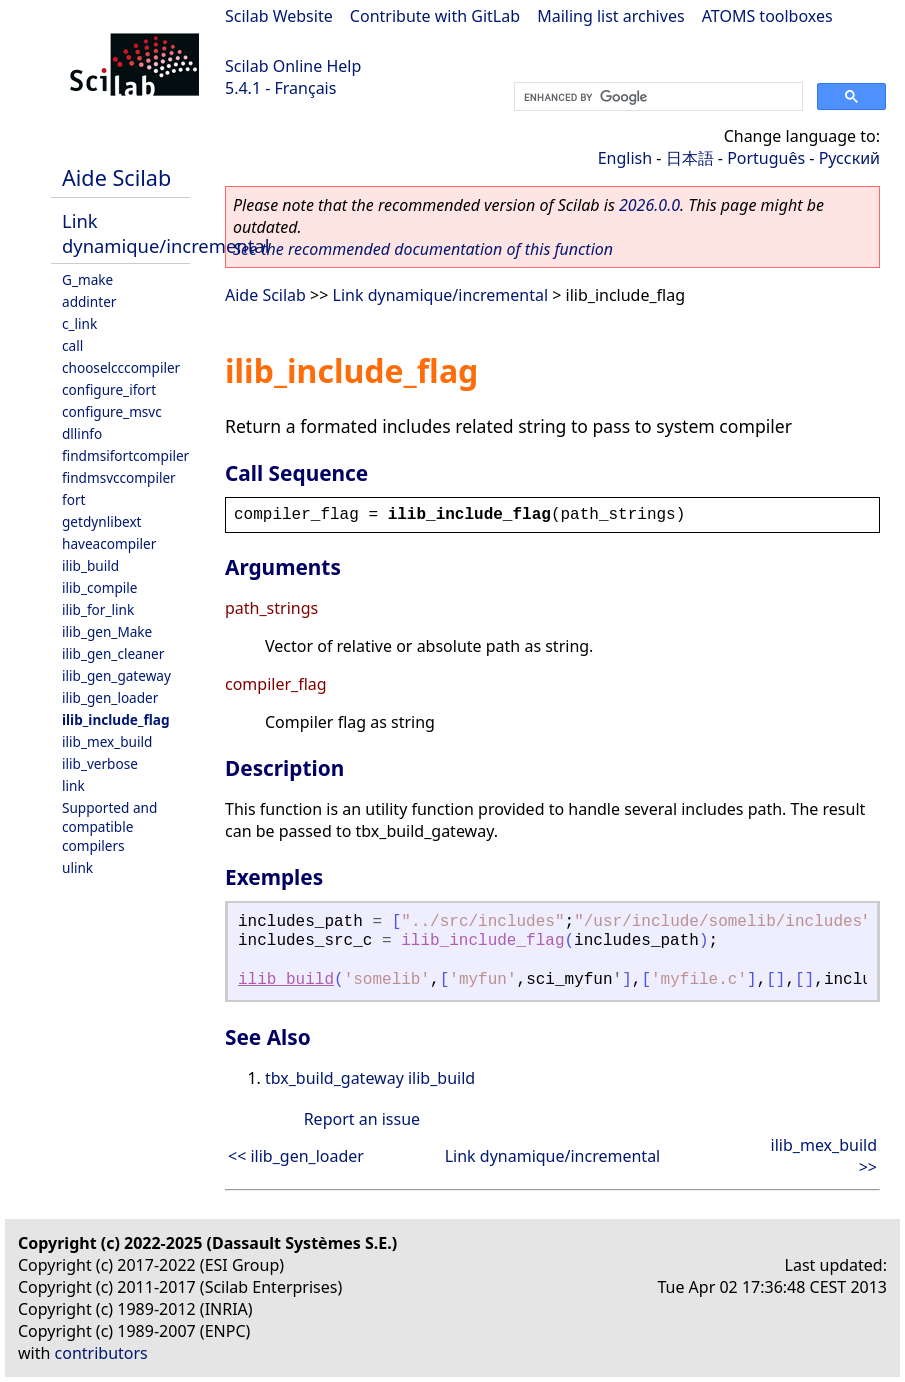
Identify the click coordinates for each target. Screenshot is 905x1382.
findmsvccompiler (119, 477)
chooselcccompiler (121, 367)
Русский (849, 158)
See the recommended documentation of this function (423, 249)
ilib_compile (99, 587)
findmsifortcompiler (125, 455)
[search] (656, 97)
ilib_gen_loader (110, 697)
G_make (87, 279)
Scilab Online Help (293, 66)
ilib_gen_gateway (116, 675)
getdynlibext (102, 521)
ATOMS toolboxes (767, 16)
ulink (77, 867)
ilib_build (90, 565)
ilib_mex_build (107, 741)
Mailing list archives (610, 16)
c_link (79, 323)
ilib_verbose (100, 763)
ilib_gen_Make (107, 631)
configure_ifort (109, 389)
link (73, 785)
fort (73, 499)
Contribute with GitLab (435, 16)
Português (766, 158)
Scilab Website (279, 16)
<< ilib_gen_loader (296, 1156)
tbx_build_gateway (334, 1078)
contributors (101, 1353)
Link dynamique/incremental (165, 233)
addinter (89, 301)
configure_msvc (112, 411)
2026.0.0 (649, 205)
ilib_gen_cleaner (113, 653)
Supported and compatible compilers (109, 826)
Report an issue (362, 1119)
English (625, 158)
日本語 (690, 158)
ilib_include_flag (116, 719)
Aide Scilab (116, 177)
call (72, 345)
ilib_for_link (98, 609)
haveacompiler (109, 543)
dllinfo (82, 433)
